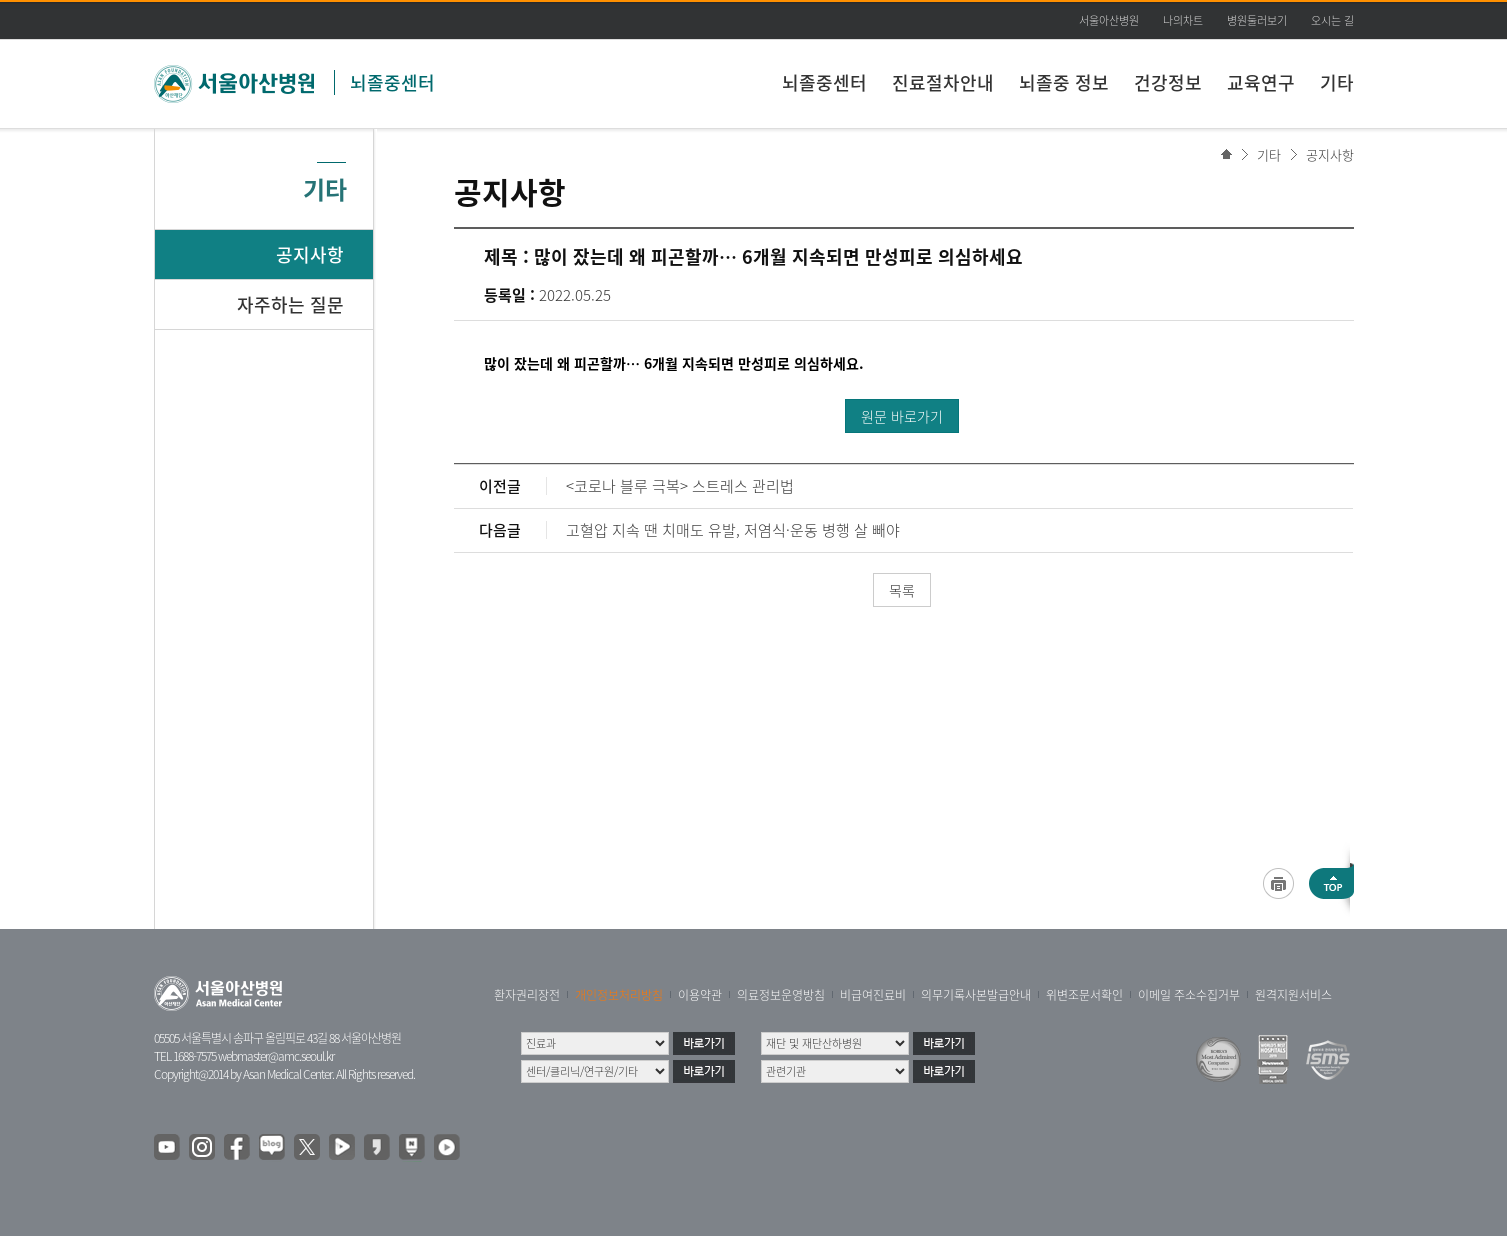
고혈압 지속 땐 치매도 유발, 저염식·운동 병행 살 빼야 (733, 530)
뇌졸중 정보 (1064, 82)
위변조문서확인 (1084, 995)
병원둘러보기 (1257, 20)
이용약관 (700, 995)
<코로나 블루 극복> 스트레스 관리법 (680, 486)
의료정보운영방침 (781, 995)
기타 (1337, 82)
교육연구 (1261, 82)
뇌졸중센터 (392, 82)
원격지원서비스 (1293, 995)
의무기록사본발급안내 (976, 995)
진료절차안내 (943, 82)
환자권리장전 (527, 995)
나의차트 (1183, 20)
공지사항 (1330, 154)
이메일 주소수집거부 (1189, 995)
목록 (902, 590)
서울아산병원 (1109, 20)
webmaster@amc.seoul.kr (276, 1056)
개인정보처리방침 (619, 995)
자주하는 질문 (290, 304)
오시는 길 (1332, 20)
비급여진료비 (873, 995)
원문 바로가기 (902, 416)
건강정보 (1168, 82)
